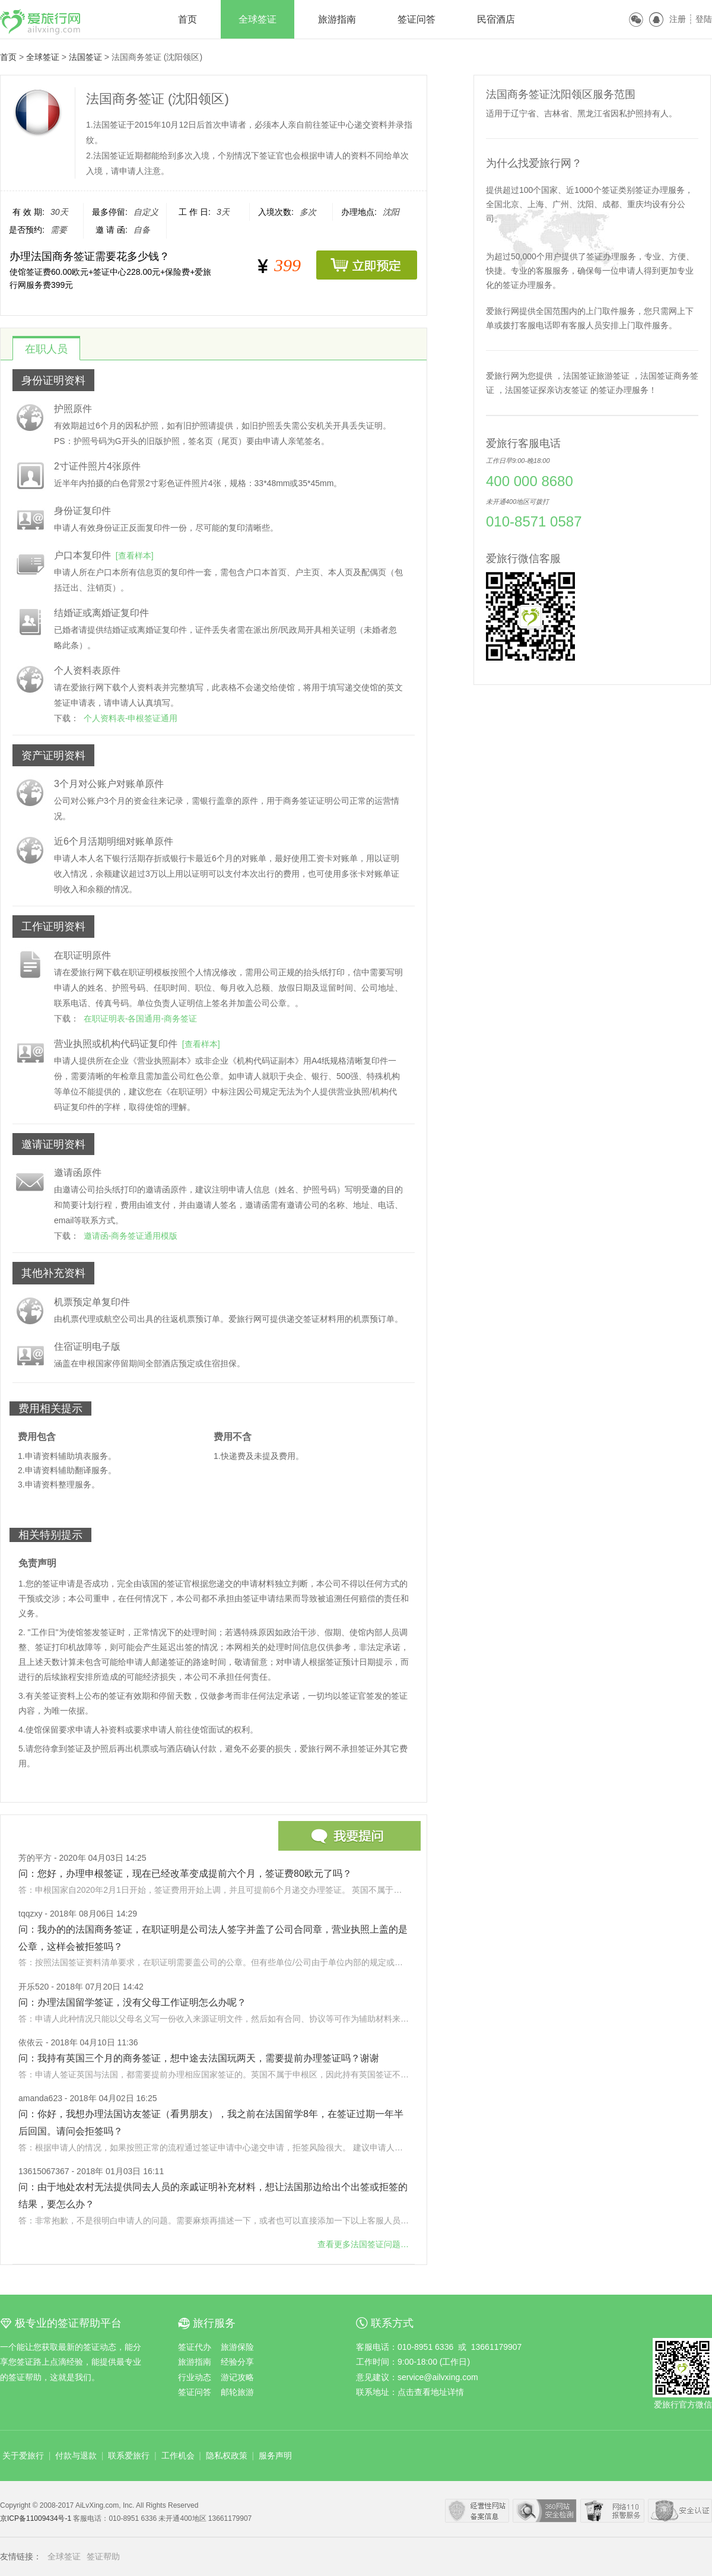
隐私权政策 (226, 2455)
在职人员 (46, 349)
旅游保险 (237, 2347)
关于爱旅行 (23, 2455)
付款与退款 (76, 2455)
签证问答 (417, 19)
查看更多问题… (363, 2244)
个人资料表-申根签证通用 (131, 718)
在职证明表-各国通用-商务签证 (140, 1018)
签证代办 (194, 2347)
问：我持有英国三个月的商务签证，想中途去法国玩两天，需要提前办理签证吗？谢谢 (198, 2058)
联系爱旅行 (129, 2455)
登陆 (703, 19)
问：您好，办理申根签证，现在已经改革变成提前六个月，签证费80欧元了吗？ (185, 1873)
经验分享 (237, 2361)
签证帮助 (103, 2556)
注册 (677, 19)
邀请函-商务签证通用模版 (131, 1236)
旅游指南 (337, 19)
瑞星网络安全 (680, 2511)
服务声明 (275, 2455)
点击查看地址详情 (431, 2392)
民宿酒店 (496, 19)
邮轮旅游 (237, 2392)
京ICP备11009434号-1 (36, 2518)
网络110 (612, 2511)
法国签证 (85, 57)
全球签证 (257, 19)
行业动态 (194, 2377)
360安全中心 (545, 2511)
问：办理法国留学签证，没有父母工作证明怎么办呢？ (132, 2002)
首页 (187, 19)
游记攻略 (237, 2377)
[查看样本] (135, 555)
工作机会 (178, 2455)
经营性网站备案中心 (477, 2511)
